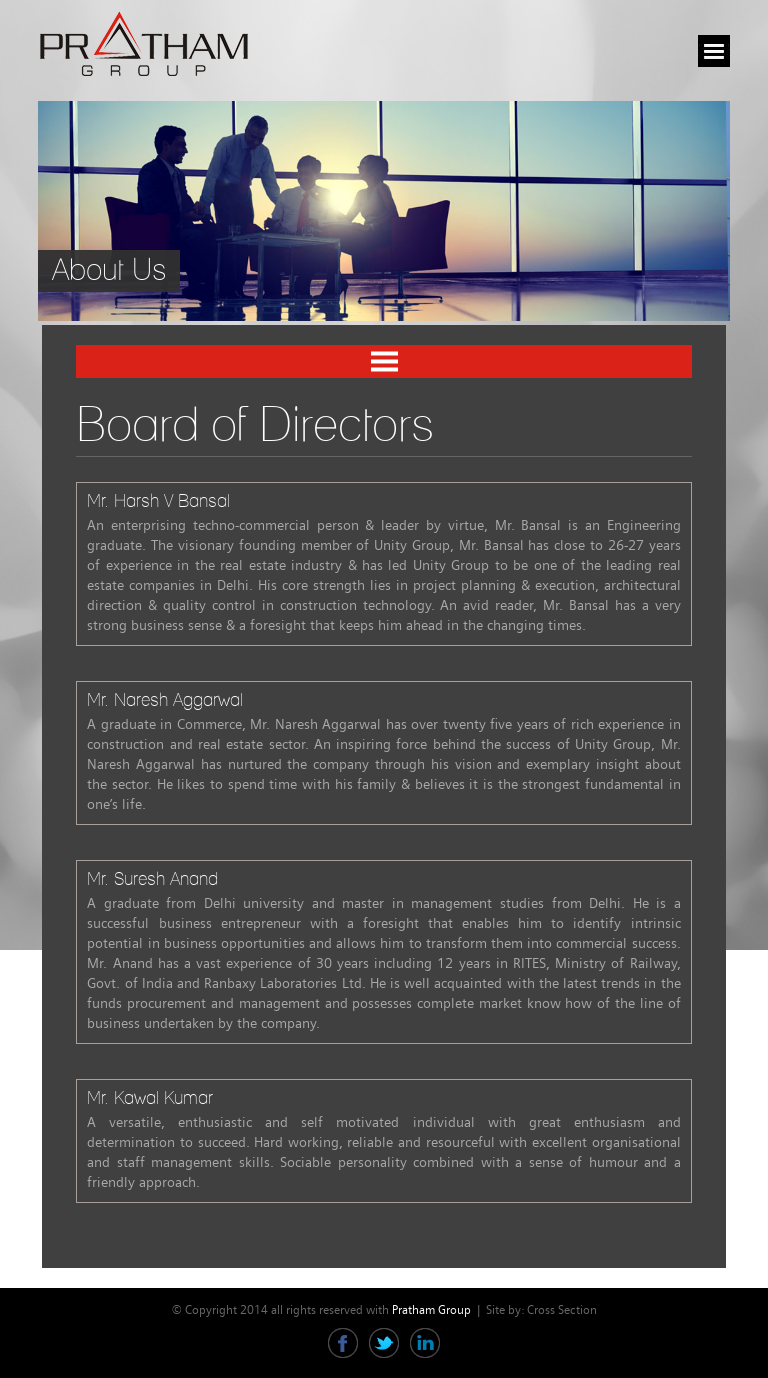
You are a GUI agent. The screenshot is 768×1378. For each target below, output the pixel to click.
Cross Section (562, 1310)
